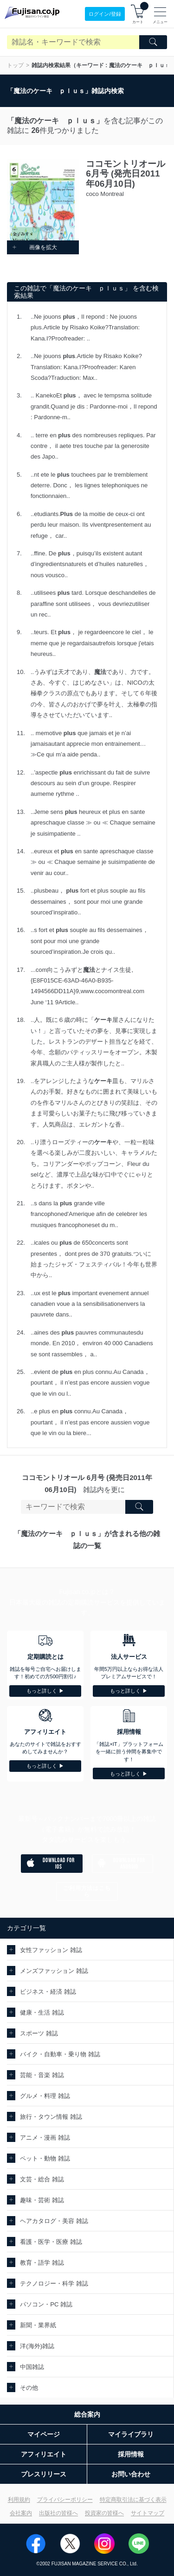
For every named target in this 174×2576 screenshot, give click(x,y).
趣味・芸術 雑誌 (42, 2200)
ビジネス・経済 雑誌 (48, 1991)
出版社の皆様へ (58, 2513)
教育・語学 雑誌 (42, 2262)
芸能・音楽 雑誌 (42, 2075)
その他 (29, 2387)
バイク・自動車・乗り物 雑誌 (60, 2054)
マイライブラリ (131, 2434)
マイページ (43, 2434)
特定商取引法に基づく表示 (133, 2499)
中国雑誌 (32, 2366)
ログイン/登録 (105, 14)
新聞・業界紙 (38, 2325)
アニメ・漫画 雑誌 (45, 2137)
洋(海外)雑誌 (37, 2346)
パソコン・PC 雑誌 (46, 2304)
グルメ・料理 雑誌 (45, 2095)
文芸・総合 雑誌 (42, 2179)
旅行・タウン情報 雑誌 (51, 2116)
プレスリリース (43, 2474)
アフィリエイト (43, 2454)
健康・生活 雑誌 (42, 2012)
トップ (15, 65)
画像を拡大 (34, 247)
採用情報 (131, 2454)
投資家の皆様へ (104, 2513)
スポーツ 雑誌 (39, 2033)
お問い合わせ (130, 2474)
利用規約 (19, 2499)
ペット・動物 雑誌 (45, 2158)
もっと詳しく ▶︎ (45, 1691)
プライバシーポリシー (65, 2499)
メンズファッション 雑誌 (54, 1970)
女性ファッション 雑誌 (51, 1949)
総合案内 (87, 2414)
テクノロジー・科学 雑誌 (54, 2283)
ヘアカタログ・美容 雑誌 (54, 2220)
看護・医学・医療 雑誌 (51, 2241)
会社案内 (21, 2513)
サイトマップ (147, 2513)
